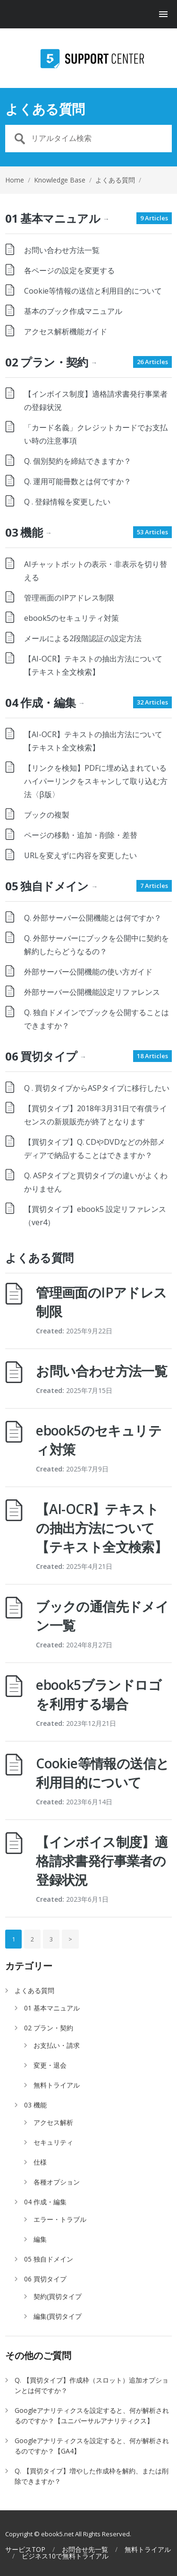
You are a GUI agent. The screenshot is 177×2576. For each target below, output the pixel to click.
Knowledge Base (59, 179)
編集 (40, 2239)
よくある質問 (34, 1990)
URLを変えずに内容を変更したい (80, 855)
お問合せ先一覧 (85, 2549)
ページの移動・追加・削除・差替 (80, 835)
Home (14, 179)
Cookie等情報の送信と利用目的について (93, 291)
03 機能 (28, 532)
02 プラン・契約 (51, 362)
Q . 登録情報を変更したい (67, 501)
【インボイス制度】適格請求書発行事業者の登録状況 (102, 1860)
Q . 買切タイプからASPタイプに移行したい (96, 1088)
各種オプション (57, 2181)
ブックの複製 (46, 814)
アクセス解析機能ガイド (65, 331)
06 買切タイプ (45, 1056)
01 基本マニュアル (57, 218)
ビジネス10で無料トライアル (65, 2556)
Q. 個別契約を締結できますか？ (77, 461)
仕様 (40, 2162)
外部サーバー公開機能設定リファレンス (92, 992)
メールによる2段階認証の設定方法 (83, 638)
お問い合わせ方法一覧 (62, 250)
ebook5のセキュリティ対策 (71, 618)
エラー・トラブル (60, 2219)
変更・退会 (50, 2065)
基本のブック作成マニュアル (73, 311)
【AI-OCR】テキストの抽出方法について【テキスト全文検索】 (101, 1528)
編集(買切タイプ (58, 2316)
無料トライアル (57, 2084)
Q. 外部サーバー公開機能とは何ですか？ (92, 918)
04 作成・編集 (44, 702)
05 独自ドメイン (51, 886)
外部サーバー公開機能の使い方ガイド (88, 971)
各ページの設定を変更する (69, 270)
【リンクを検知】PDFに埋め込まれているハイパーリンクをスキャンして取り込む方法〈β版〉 (96, 781)
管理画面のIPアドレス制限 (69, 597)
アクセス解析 (53, 2122)
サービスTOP (25, 2549)
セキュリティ (53, 2142)
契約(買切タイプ (58, 2296)
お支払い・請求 (57, 2045)
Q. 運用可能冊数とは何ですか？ (77, 481)
